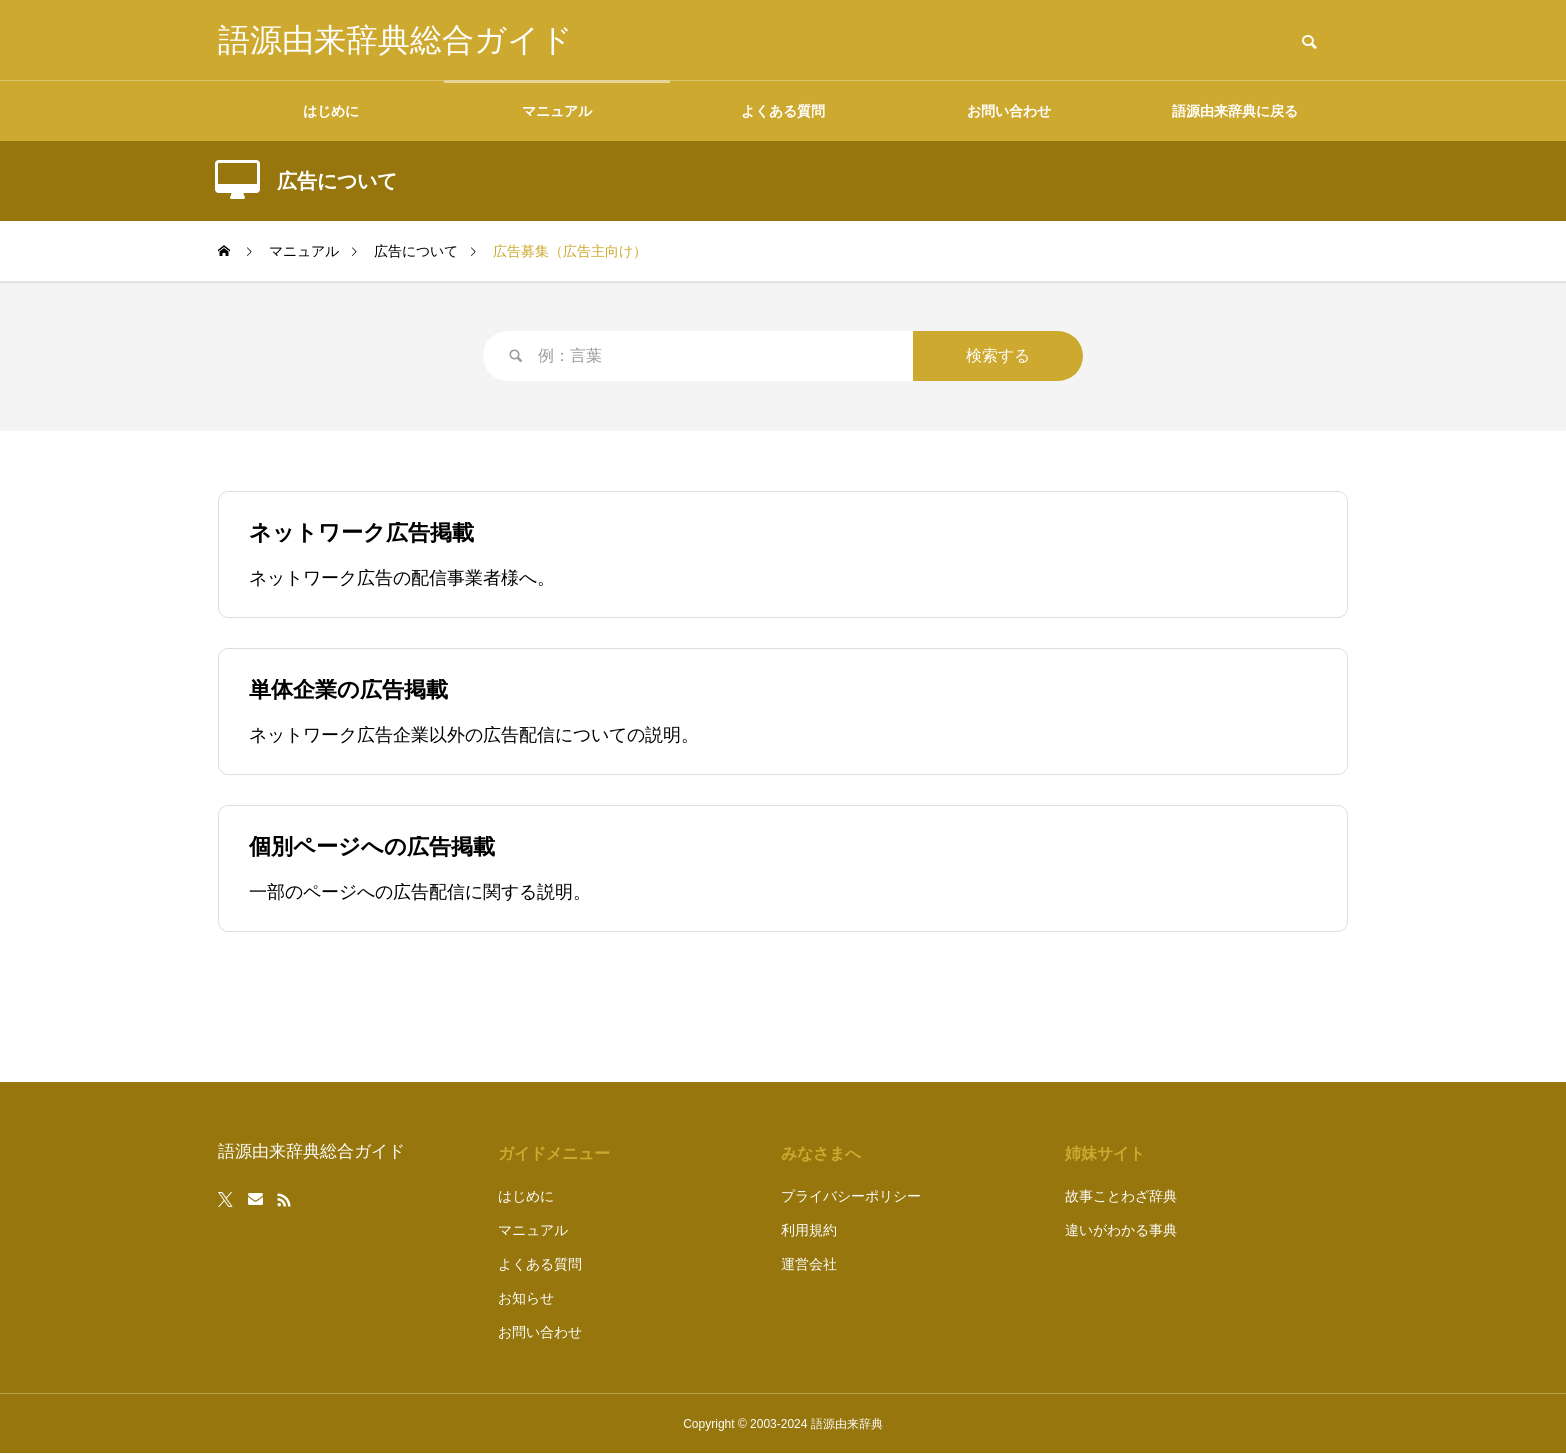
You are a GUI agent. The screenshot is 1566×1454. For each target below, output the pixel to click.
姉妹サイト (1105, 1153)
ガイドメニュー (554, 1153)
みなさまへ (821, 1153)
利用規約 (809, 1230)
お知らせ (526, 1298)
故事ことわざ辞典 (1121, 1196)
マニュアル (557, 111)
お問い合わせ (1009, 111)
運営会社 (809, 1264)
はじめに (331, 111)
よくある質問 (783, 111)
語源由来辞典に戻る (1235, 111)
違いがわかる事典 (1121, 1230)
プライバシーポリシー (851, 1196)
